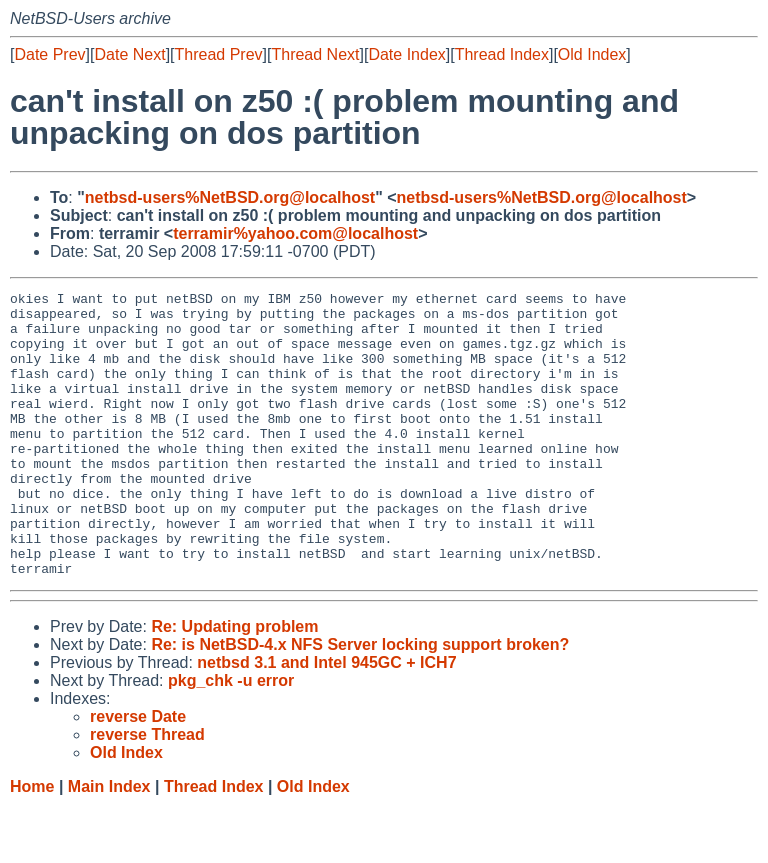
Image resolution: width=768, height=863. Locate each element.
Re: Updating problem (234, 683)
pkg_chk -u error (231, 737)
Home (32, 843)
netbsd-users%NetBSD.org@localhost (230, 197)
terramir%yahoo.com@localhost (295, 233)
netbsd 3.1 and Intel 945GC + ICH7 (326, 719)
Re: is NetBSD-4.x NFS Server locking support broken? (360, 701)
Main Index (109, 843)
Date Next (129, 54)
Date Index (406, 54)
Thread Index (502, 54)
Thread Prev (219, 54)
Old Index (592, 54)
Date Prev (49, 54)
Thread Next (315, 54)
